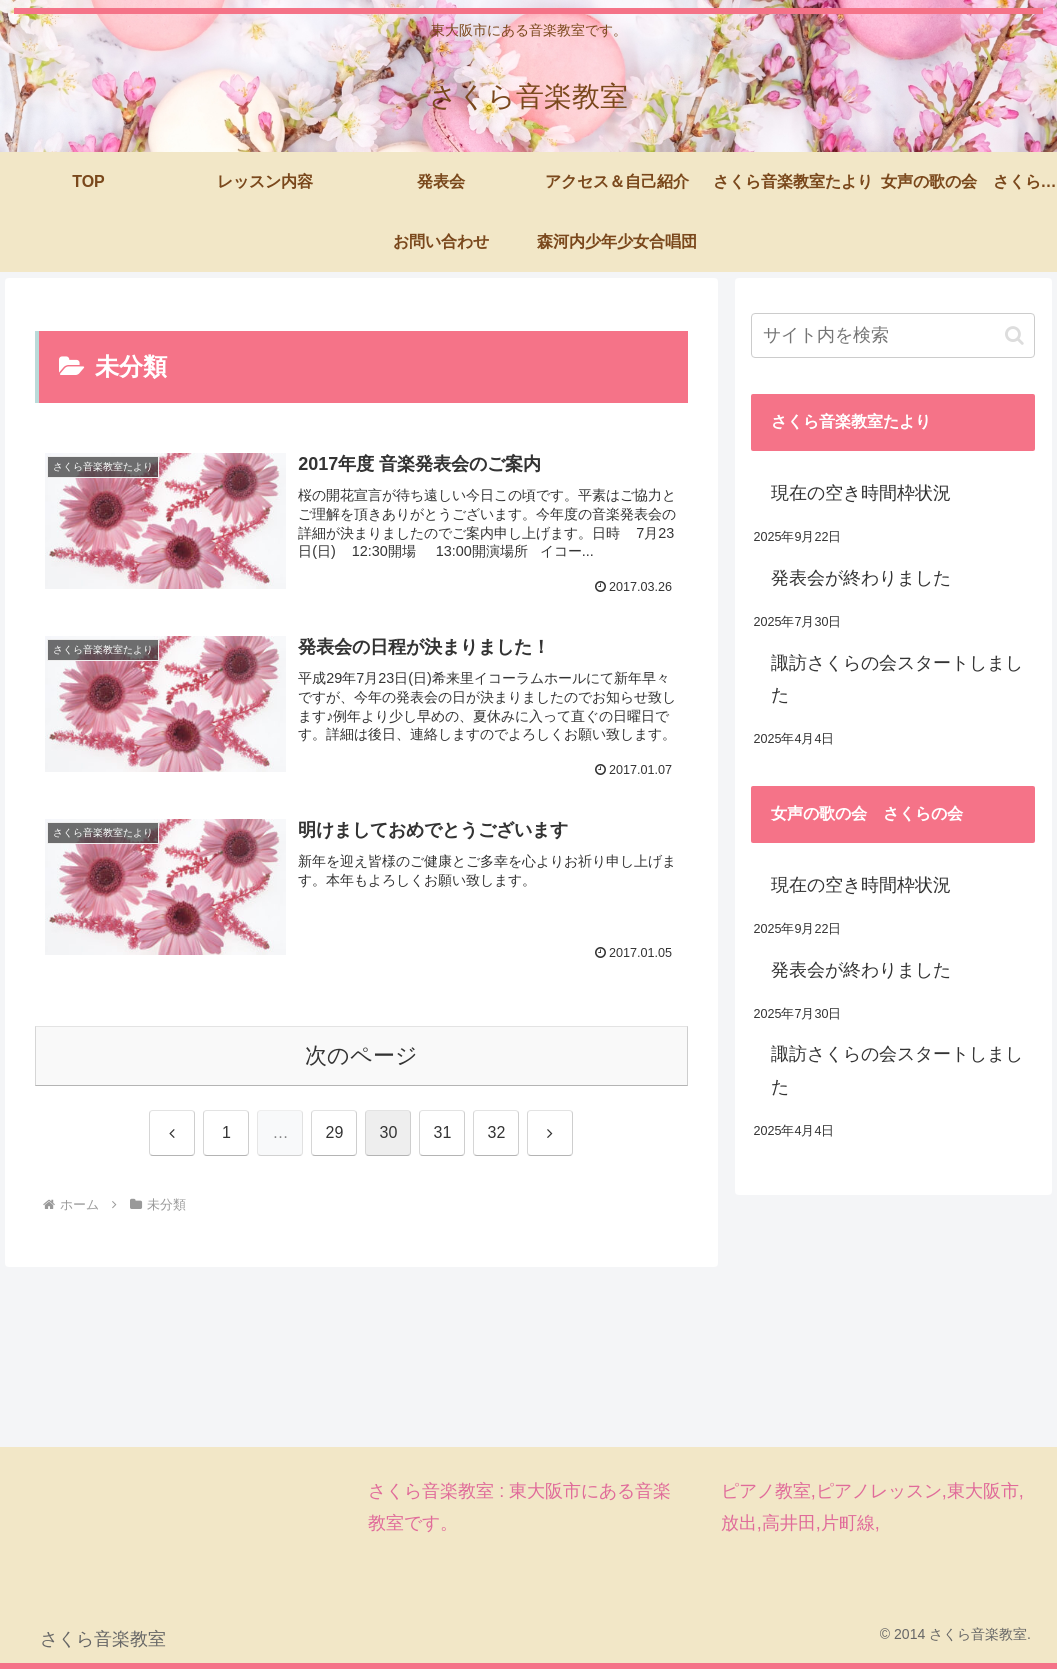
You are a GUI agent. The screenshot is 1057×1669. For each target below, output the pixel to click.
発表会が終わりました (861, 578)
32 (497, 1132)
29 (335, 1132)
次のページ (361, 1055)
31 (443, 1132)
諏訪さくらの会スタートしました (897, 679)
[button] (1014, 335)
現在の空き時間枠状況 (861, 493)
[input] (892, 335)
